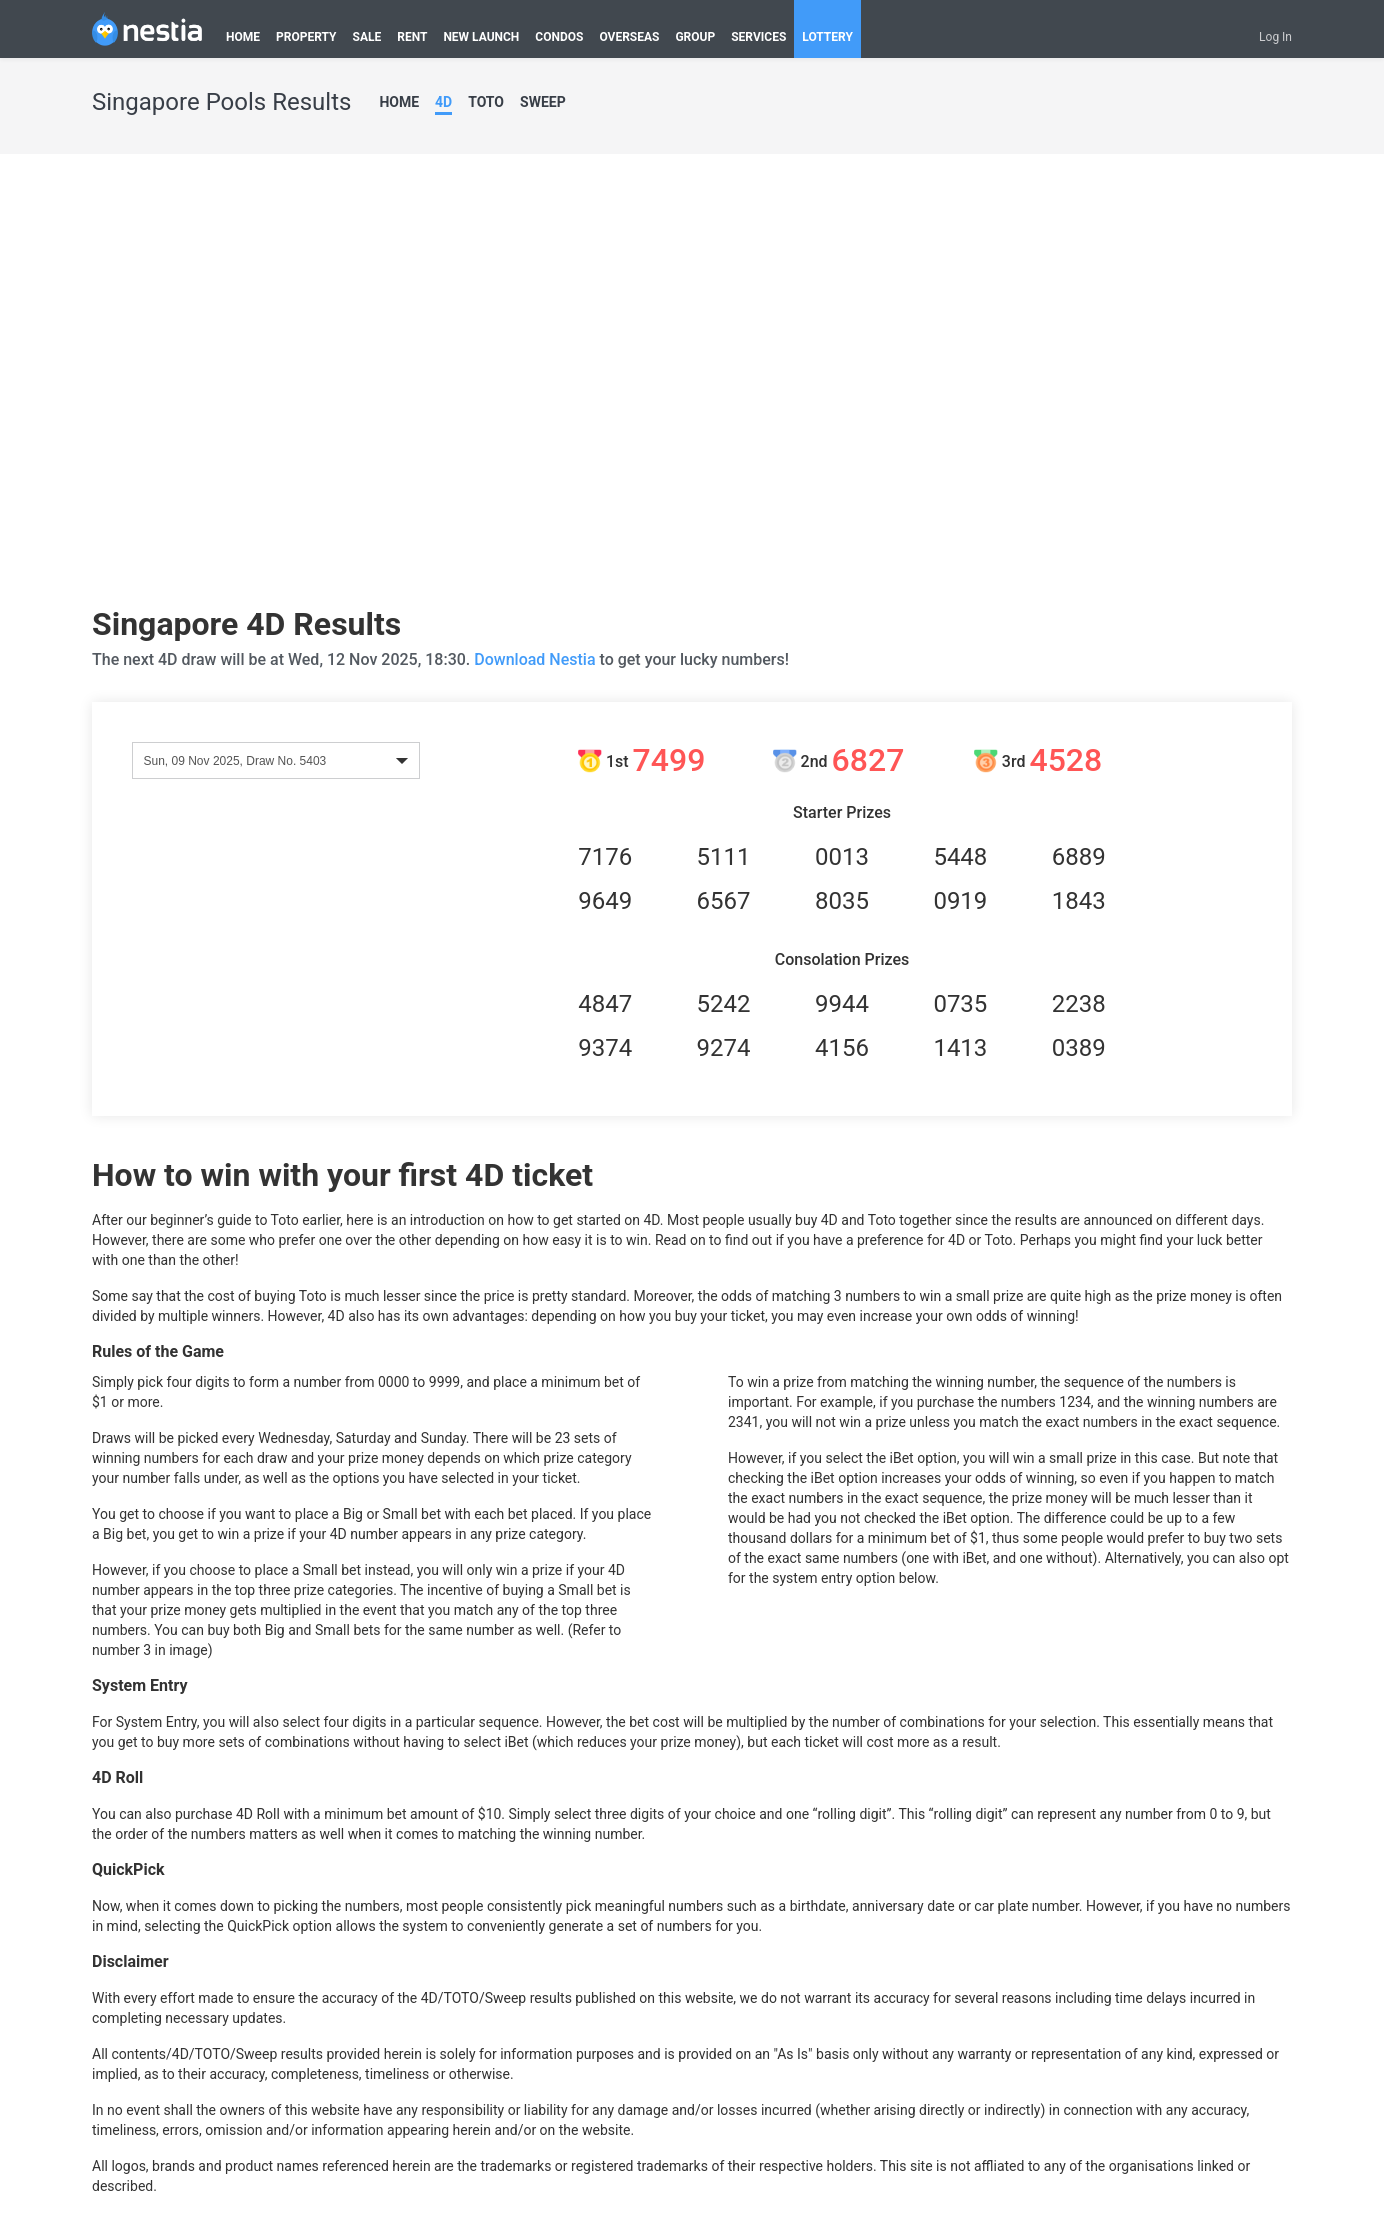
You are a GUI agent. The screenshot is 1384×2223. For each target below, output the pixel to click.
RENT (412, 37)
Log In (1275, 37)
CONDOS (559, 37)
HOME (243, 37)
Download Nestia (536, 659)
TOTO (486, 102)
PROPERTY (306, 37)
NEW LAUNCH (481, 37)
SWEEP (543, 102)
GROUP (695, 37)
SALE (367, 37)
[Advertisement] (279, 387)
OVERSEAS (629, 37)
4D (443, 102)
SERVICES (758, 37)
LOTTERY (827, 37)
